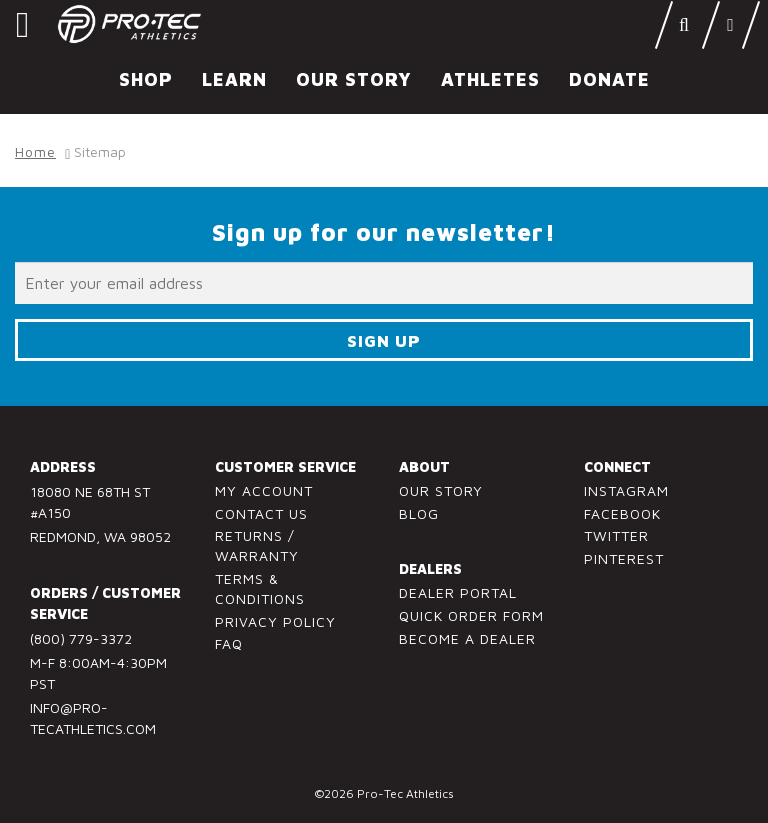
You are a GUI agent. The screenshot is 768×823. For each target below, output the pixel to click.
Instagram (626, 490)
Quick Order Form (471, 615)
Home (35, 151)
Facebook (622, 513)
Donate (609, 79)
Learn (234, 79)
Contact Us (261, 513)
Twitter (616, 535)
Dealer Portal (458, 592)
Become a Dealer (467, 638)
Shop (146, 79)
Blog (419, 513)
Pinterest (624, 558)
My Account (264, 490)
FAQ (229, 643)
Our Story (354, 79)
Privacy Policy (275, 621)
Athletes (490, 79)
